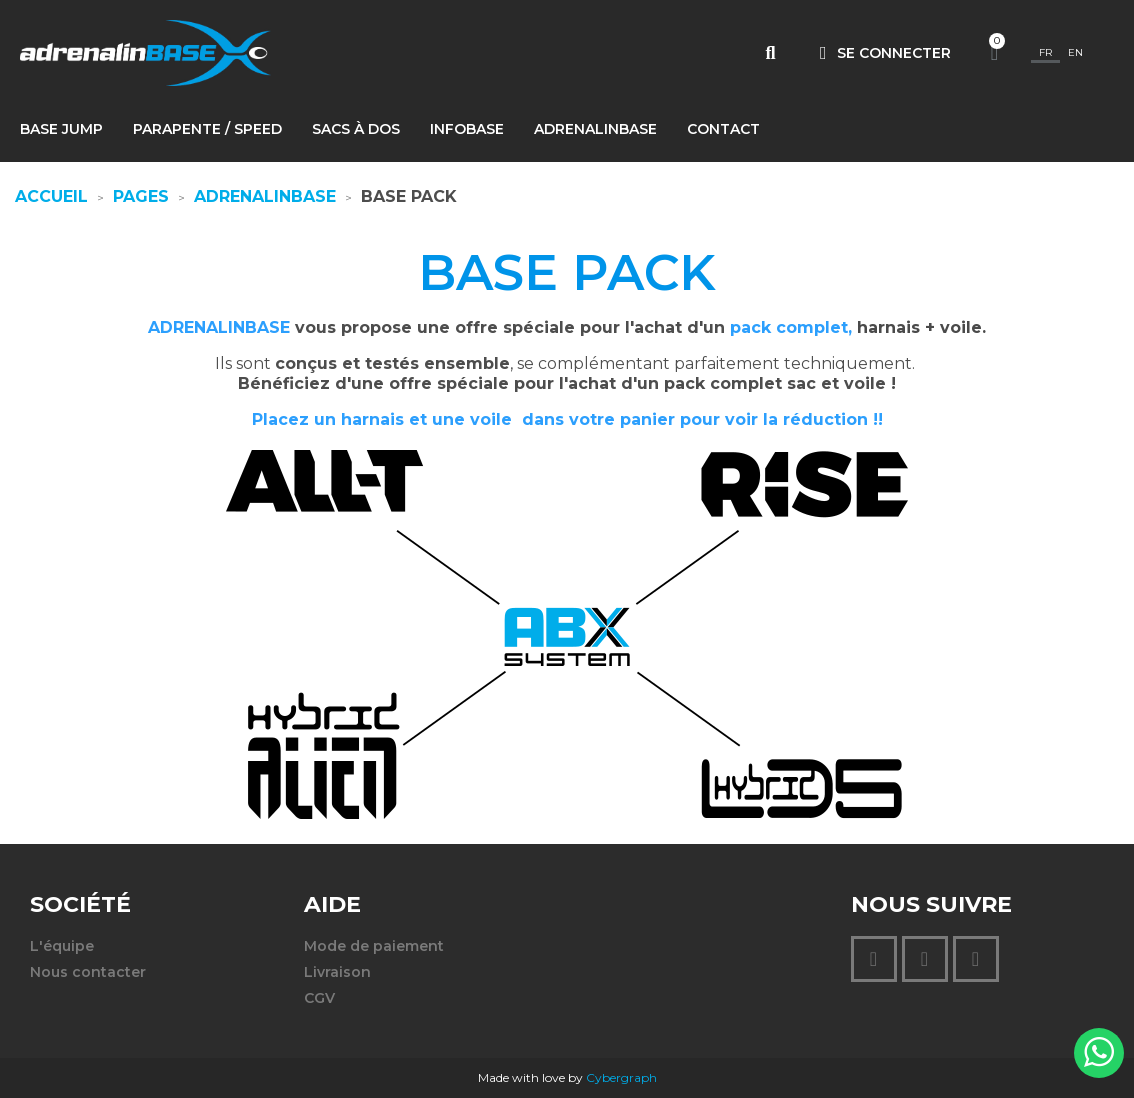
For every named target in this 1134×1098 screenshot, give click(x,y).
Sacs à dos (356, 129)
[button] (770, 53)
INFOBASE (467, 129)
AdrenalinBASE (595, 129)
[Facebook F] (925, 959)
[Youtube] (976, 959)
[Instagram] (874, 959)
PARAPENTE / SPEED (207, 129)
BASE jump (61, 129)
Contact (723, 129)
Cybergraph (621, 1077)
